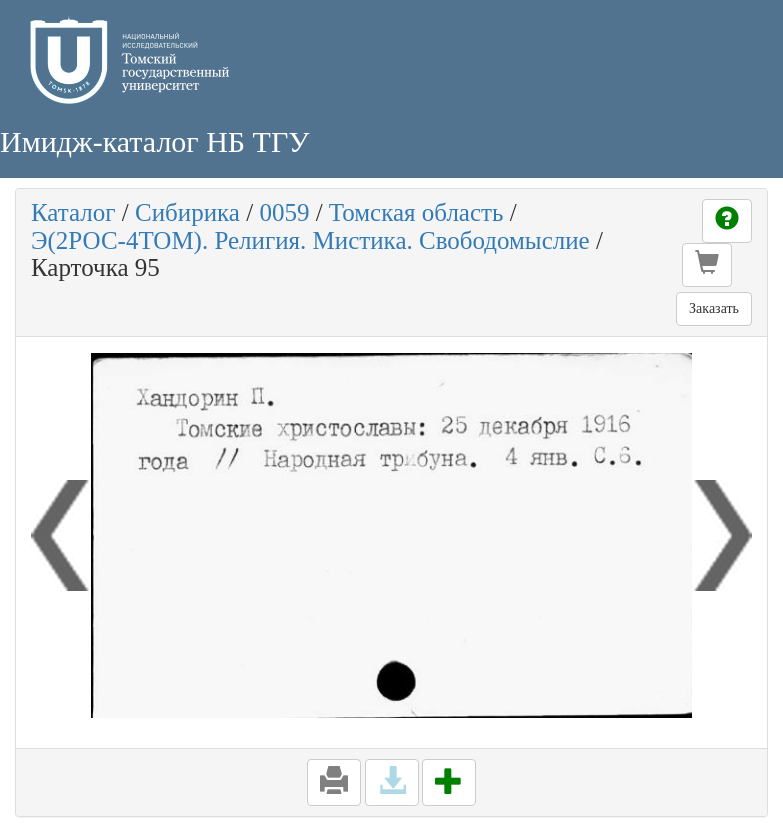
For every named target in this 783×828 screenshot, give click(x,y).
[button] (707, 265)
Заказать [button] (714, 308)
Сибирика (187, 212)
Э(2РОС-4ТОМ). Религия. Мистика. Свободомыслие (310, 240)
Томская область (416, 212)
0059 (284, 212)
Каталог (73, 212)
